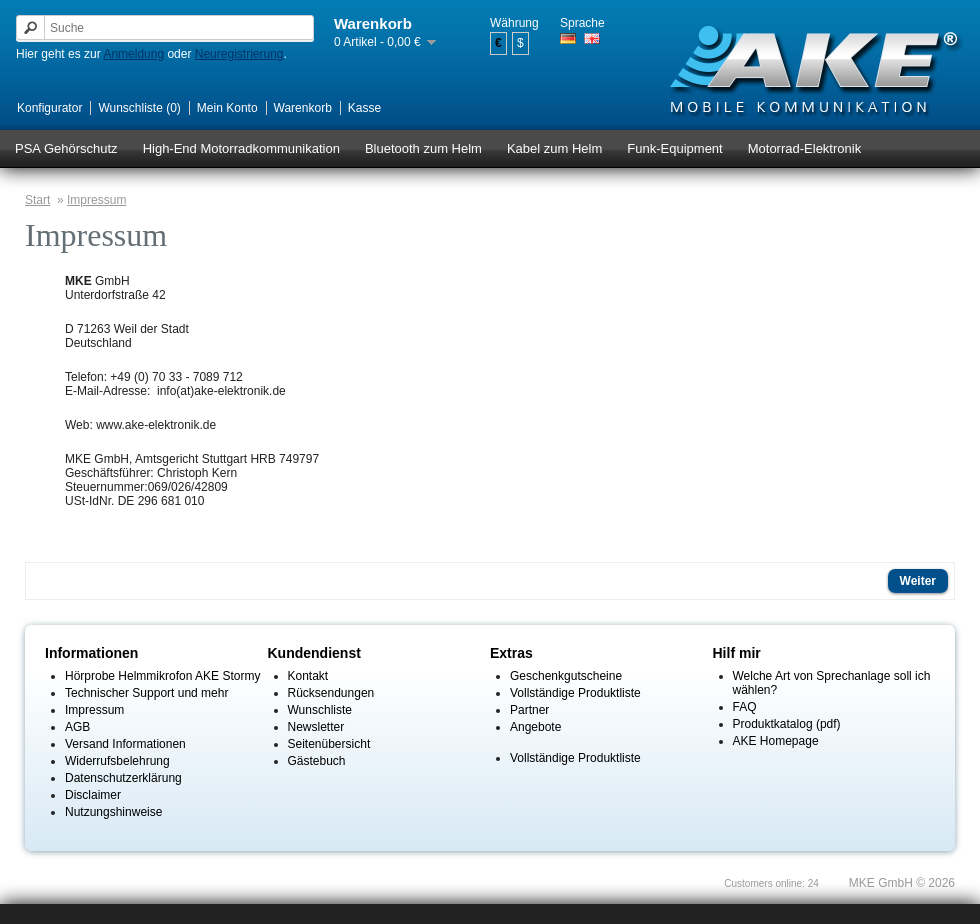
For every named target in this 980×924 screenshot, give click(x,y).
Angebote (535, 727)
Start (37, 200)
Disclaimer (93, 795)
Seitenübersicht (329, 744)
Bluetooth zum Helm (423, 148)
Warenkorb (303, 108)
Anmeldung (133, 54)
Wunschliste (320, 710)
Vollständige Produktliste (575, 693)
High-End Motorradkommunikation (241, 148)
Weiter (918, 581)
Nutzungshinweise (113, 812)
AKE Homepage (776, 741)
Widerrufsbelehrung (117, 761)
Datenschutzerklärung (123, 778)
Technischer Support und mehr (146, 693)
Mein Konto (227, 108)
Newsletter (316, 727)
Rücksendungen (331, 693)
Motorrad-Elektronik (804, 148)
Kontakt (308, 676)
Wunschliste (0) (139, 108)
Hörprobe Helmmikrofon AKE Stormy (162, 676)
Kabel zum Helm (554, 148)
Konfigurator (49, 108)
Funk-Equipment (674, 148)
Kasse (364, 108)
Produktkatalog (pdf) (787, 724)
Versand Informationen (125, 744)
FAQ (745, 707)
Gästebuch (317, 761)
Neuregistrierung (239, 54)
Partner (529, 710)
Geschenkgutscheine (566, 676)
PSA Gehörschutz (66, 148)
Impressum (96, 200)
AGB (77, 727)
